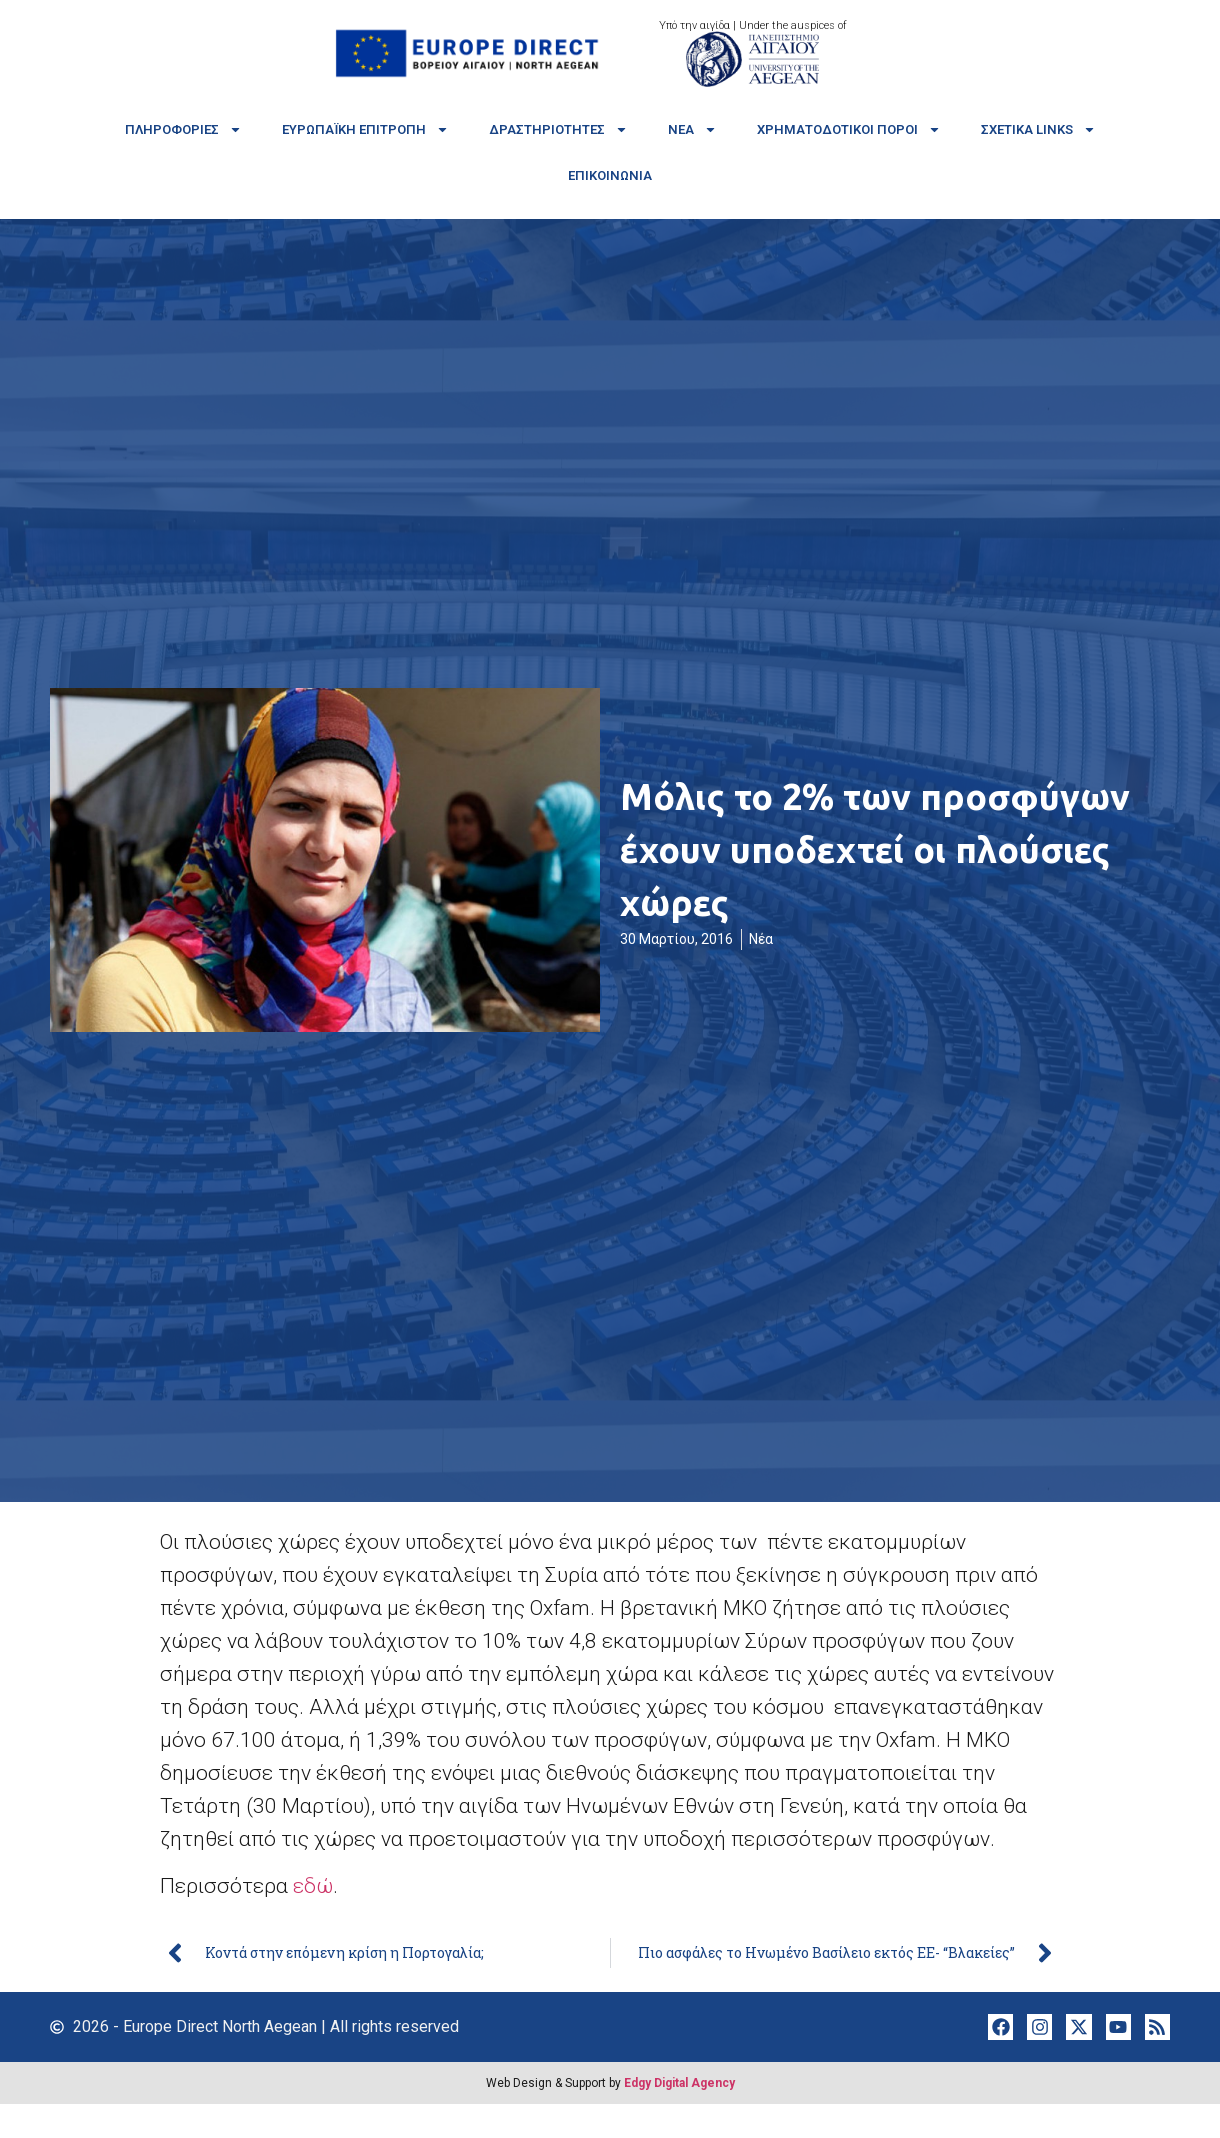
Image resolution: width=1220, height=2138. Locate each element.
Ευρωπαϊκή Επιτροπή (365, 129)
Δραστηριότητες (558, 129)
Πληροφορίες (183, 129)
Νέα (692, 129)
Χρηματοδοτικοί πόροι (849, 129)
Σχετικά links (1038, 129)
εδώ (313, 1886)
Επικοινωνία (610, 175)
